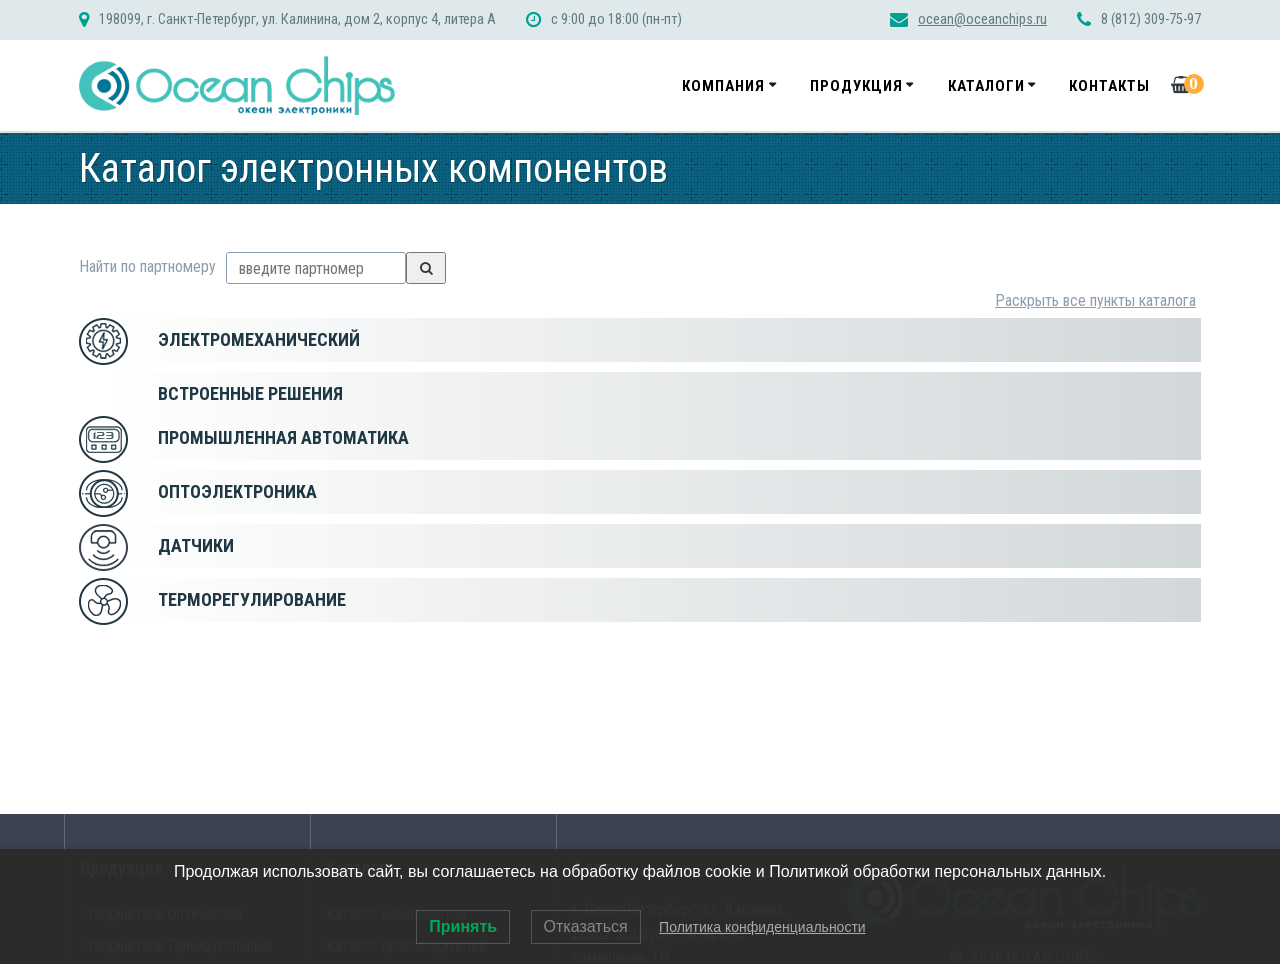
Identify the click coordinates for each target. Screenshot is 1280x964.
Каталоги (986, 86)
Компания (723, 86)
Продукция (856, 86)
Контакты (1109, 86)
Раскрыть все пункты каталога (1095, 300)
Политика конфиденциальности (762, 927)
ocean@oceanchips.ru (982, 19)
